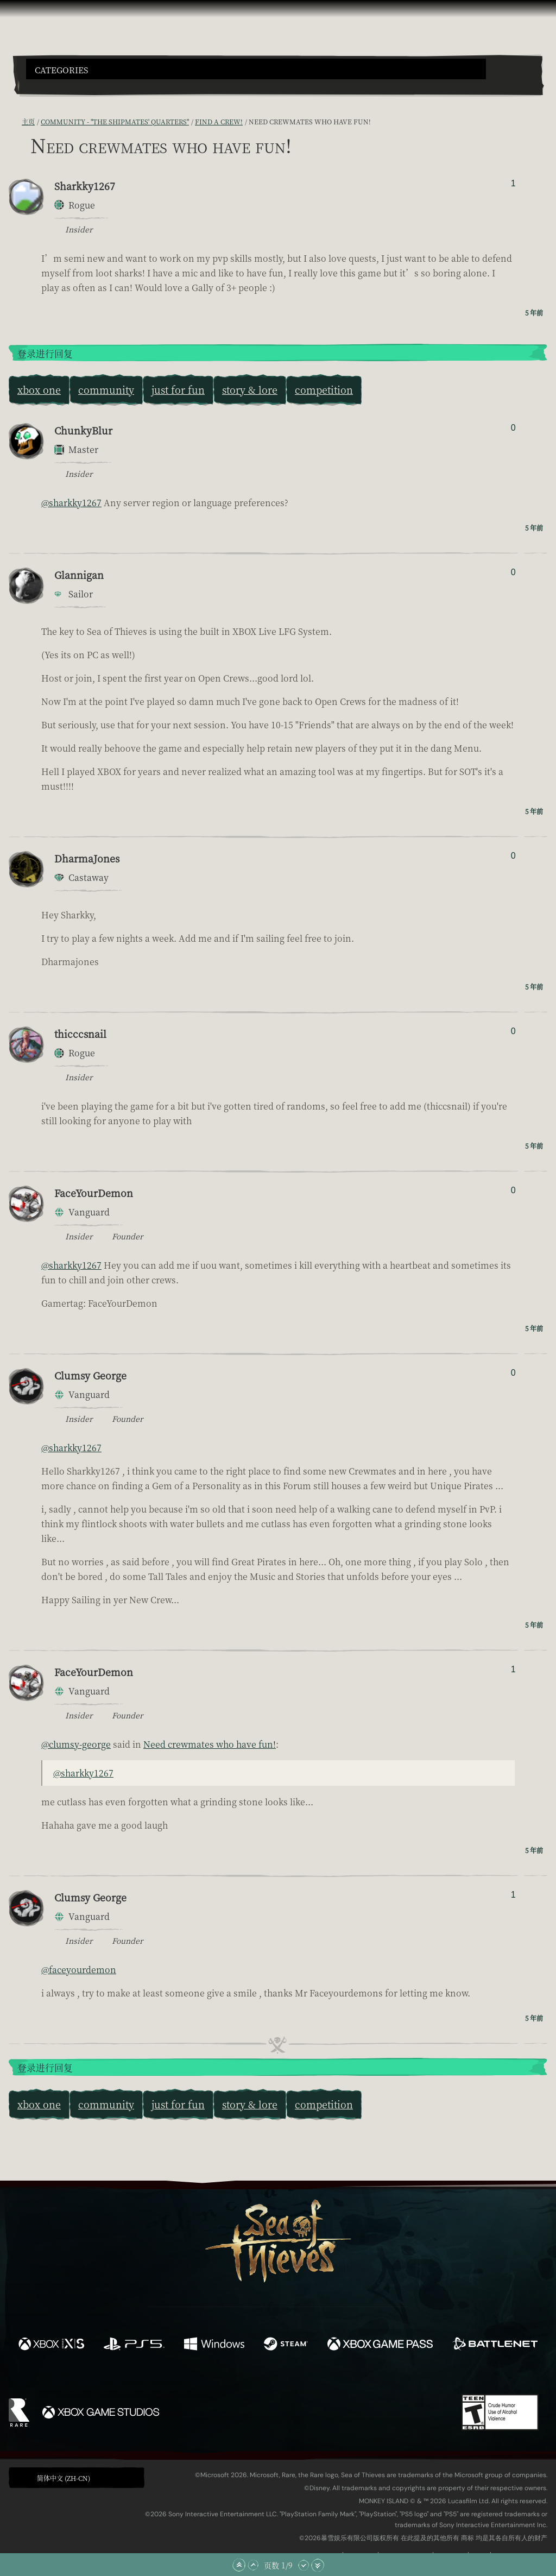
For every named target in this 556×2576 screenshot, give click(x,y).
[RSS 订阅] (15, 121)
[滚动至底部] (317, 2565)
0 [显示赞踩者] (513, 427)
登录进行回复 (45, 353)
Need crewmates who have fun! (209, 1744)
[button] (256, 69)
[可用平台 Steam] (286, 2345)
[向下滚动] (303, 2565)
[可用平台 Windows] (214, 2345)
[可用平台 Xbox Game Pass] (380, 2345)
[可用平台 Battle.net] (495, 2345)
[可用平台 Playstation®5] (134, 2345)
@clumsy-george (76, 1744)
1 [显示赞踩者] (513, 183)
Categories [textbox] (61, 70)
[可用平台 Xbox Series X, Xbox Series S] (51, 2345)
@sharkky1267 (71, 502)
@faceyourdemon (78, 1969)
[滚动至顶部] (238, 2565)
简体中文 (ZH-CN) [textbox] (63, 2478)
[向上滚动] (253, 2565)
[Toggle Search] (46, 85)
